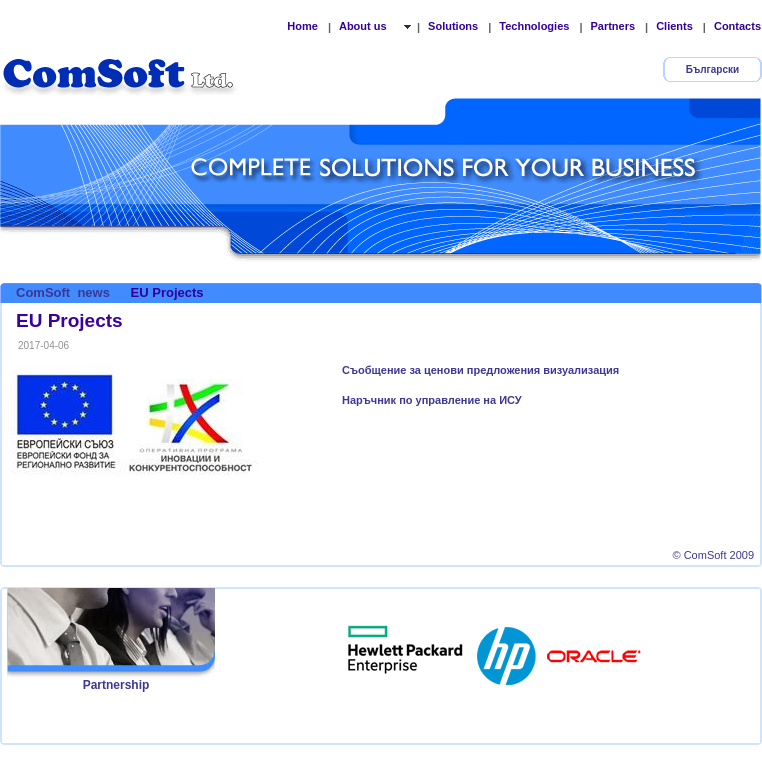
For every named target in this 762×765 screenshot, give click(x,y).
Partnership (116, 685)
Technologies (534, 26)
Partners (612, 26)
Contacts (737, 26)
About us (364, 26)
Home (302, 26)
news (93, 292)
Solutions (453, 26)
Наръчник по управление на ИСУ (432, 400)
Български (712, 69)
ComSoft (43, 292)
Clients (674, 26)
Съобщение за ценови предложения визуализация (480, 370)
